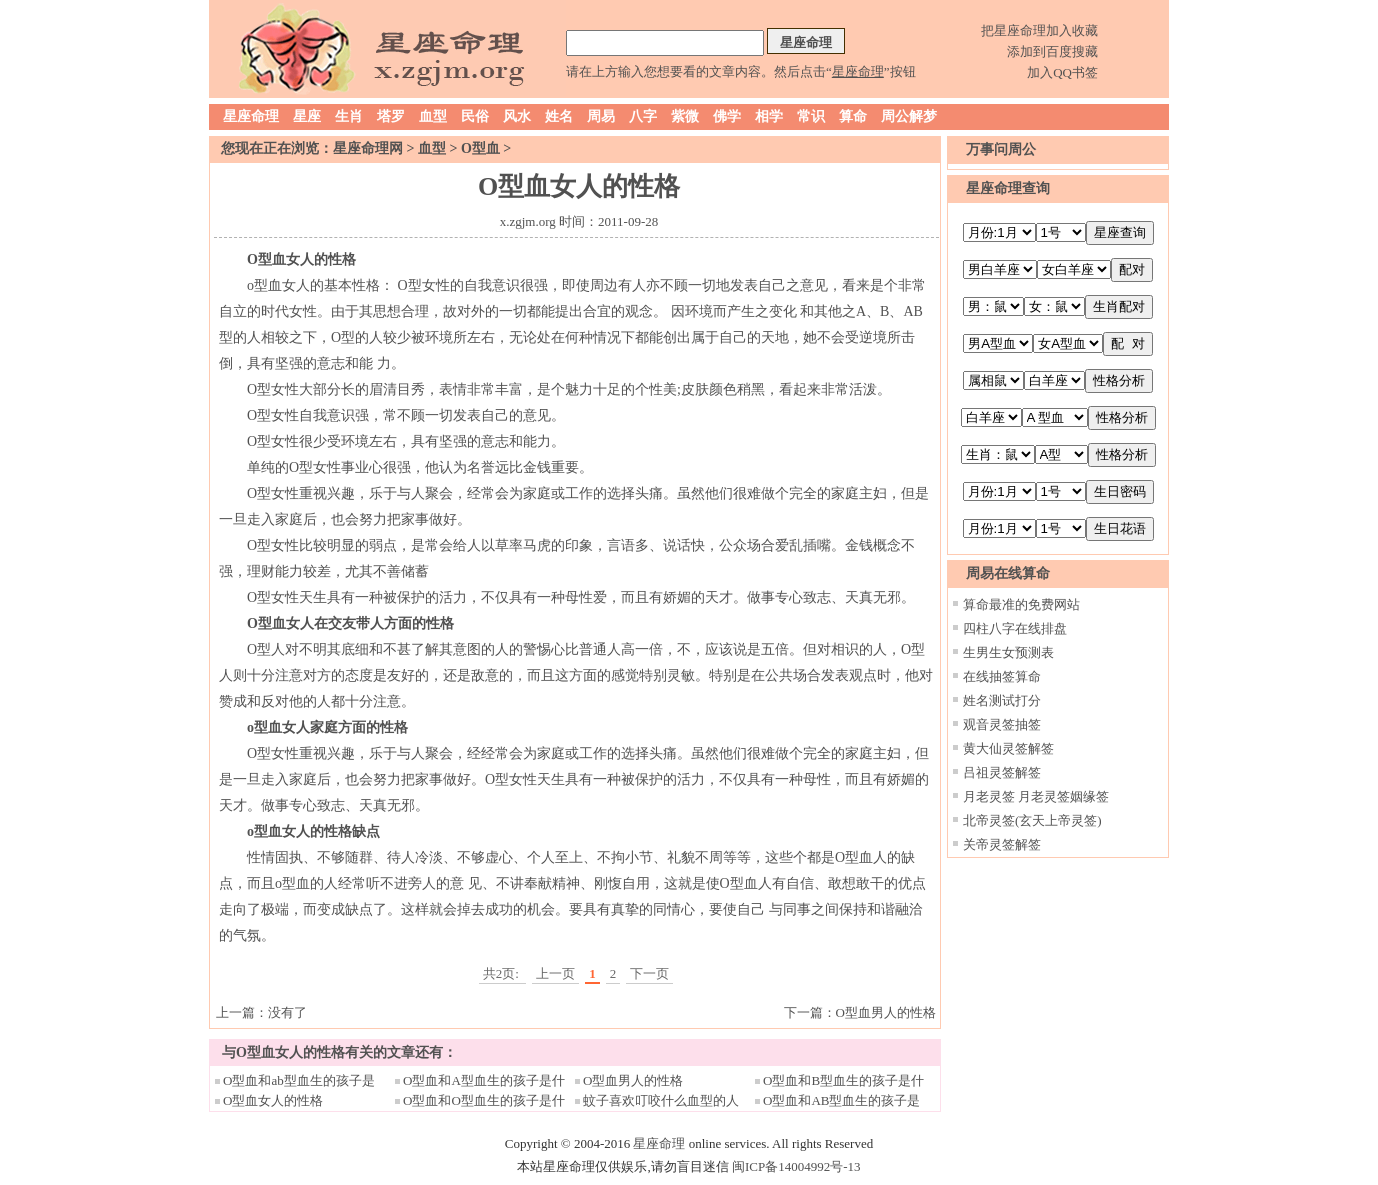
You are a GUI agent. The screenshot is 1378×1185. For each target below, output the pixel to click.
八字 (643, 116)
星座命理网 (368, 148)
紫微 (685, 116)
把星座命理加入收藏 (1039, 30)
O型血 (480, 148)
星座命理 (251, 116)
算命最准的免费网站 (1021, 604)
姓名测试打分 (1002, 700)
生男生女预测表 (1008, 652)
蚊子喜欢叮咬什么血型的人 (661, 1100)
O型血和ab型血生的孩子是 (299, 1080)
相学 (769, 116)
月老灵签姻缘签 (1063, 796)
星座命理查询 (1008, 188)
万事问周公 (1001, 149)
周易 (601, 116)
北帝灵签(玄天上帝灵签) (1032, 820)
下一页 (649, 973)
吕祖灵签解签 (1002, 772)
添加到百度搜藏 (1052, 51)
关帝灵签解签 (1002, 844)
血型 (433, 116)
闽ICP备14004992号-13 (796, 1166)
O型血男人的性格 (886, 1012)
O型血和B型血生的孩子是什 (843, 1080)
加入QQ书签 (1062, 72)
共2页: (502, 973)
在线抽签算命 (1002, 676)
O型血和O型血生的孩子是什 (484, 1100)
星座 (307, 116)
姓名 (559, 116)
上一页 (555, 973)
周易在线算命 (1008, 573)
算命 (853, 116)
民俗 (475, 116)
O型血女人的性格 (273, 1100)
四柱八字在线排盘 (1015, 628)
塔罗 (391, 116)
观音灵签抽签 (1002, 724)
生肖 (349, 116)
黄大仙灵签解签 (1008, 748)
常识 (811, 116)
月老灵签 (989, 796)
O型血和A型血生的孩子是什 (484, 1080)
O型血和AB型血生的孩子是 (841, 1100)
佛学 (727, 116)
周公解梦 (909, 116)
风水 (517, 116)
